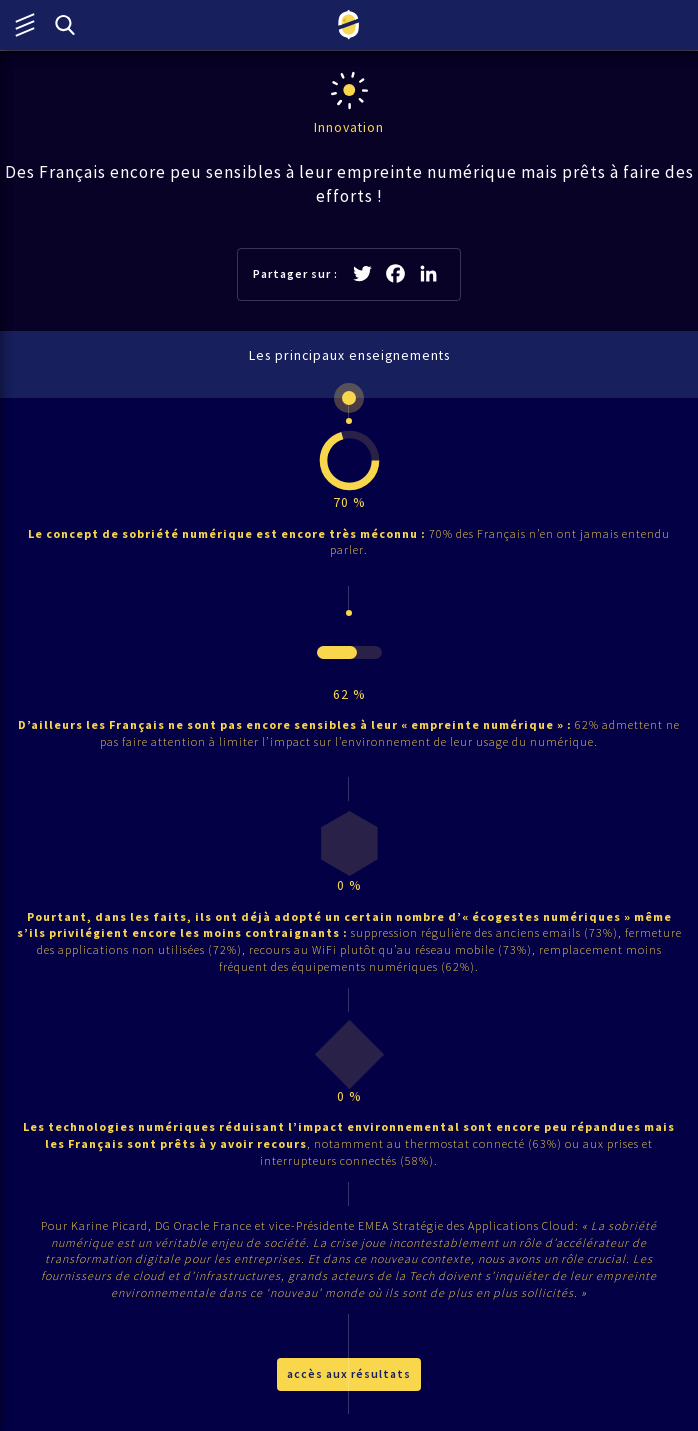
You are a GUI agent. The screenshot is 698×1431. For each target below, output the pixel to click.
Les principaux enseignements (349, 355)
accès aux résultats (349, 1373)
